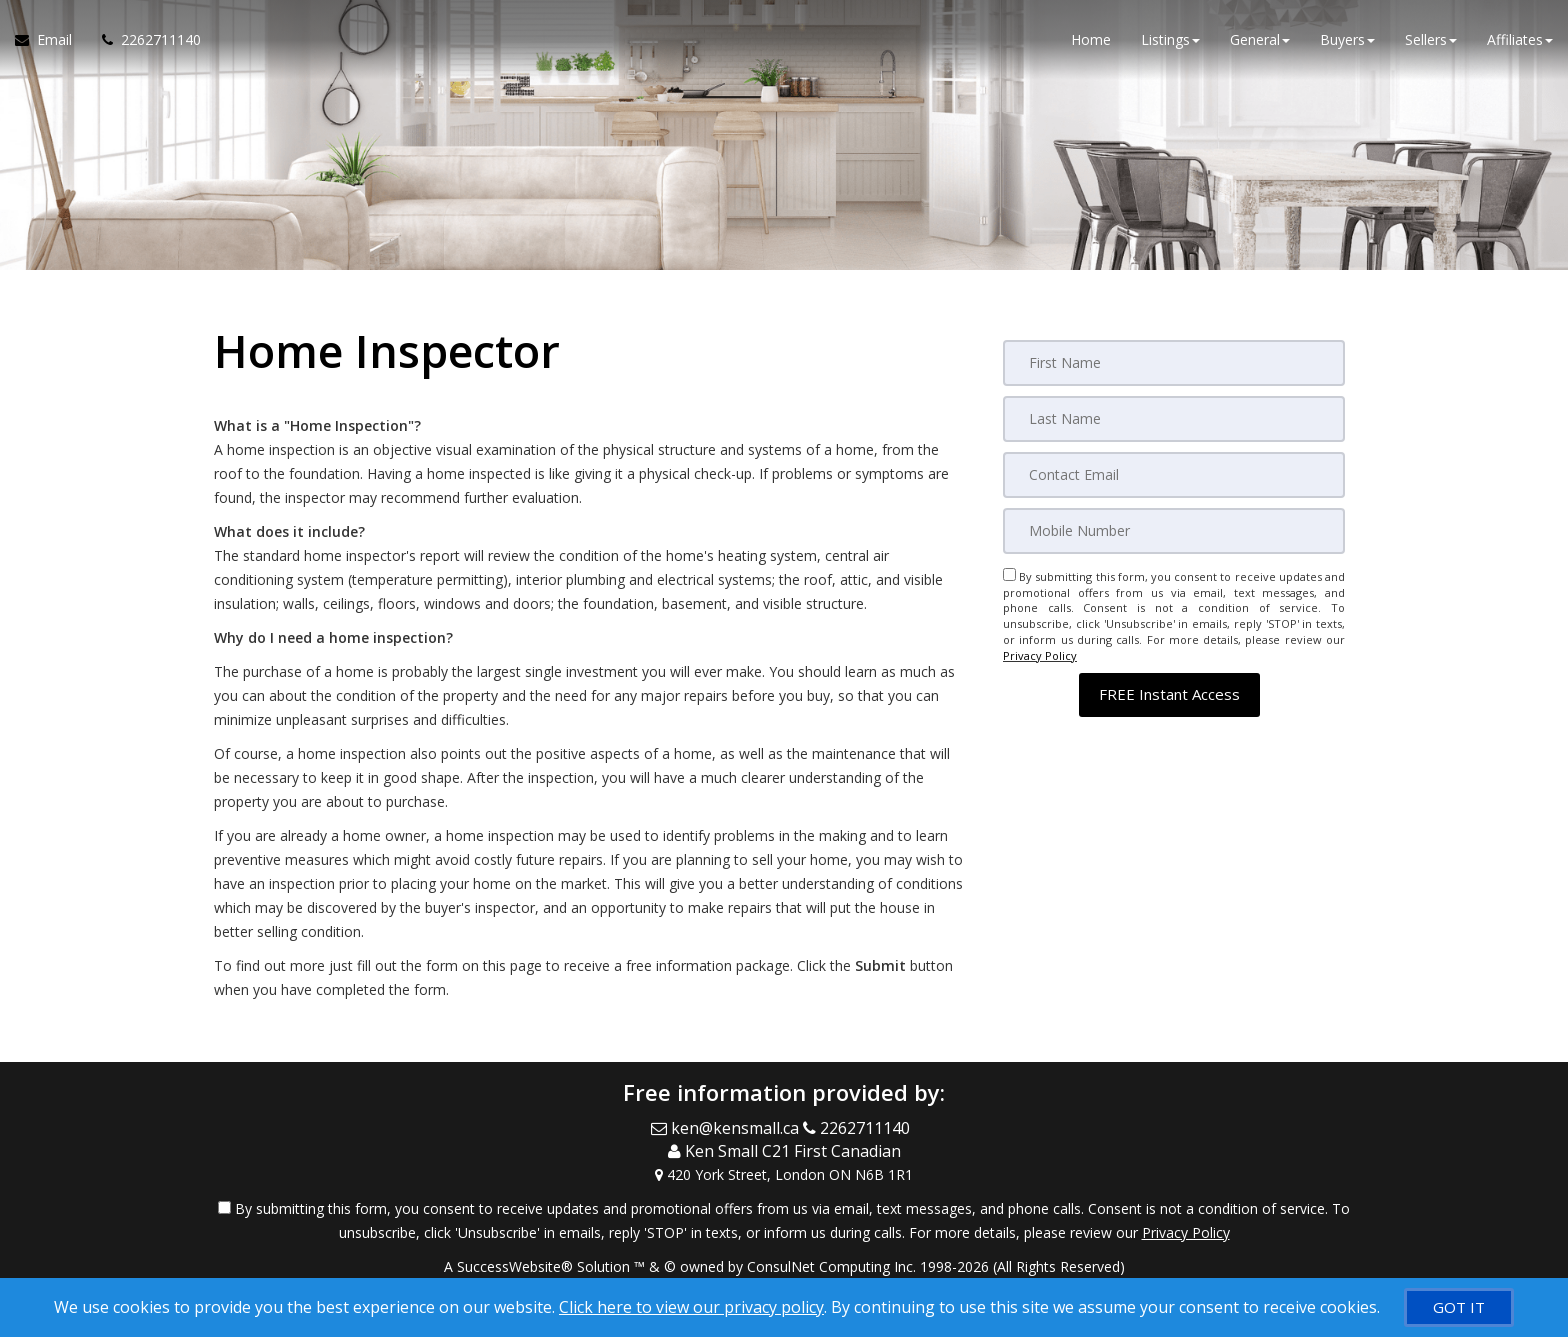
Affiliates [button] (1520, 39)
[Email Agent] (51, 40)
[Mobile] (1174, 531)
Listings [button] (1170, 39)
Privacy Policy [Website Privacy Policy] (1040, 655)
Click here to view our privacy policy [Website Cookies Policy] (691, 1307)
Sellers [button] (1431, 39)
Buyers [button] (1347, 39)
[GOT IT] (1459, 1307)
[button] (1169, 694)
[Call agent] (144, 40)
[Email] (1174, 475)
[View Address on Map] (784, 1175)
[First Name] (1174, 363)
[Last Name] (1174, 419)
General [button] (1260, 39)
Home (1091, 39)
